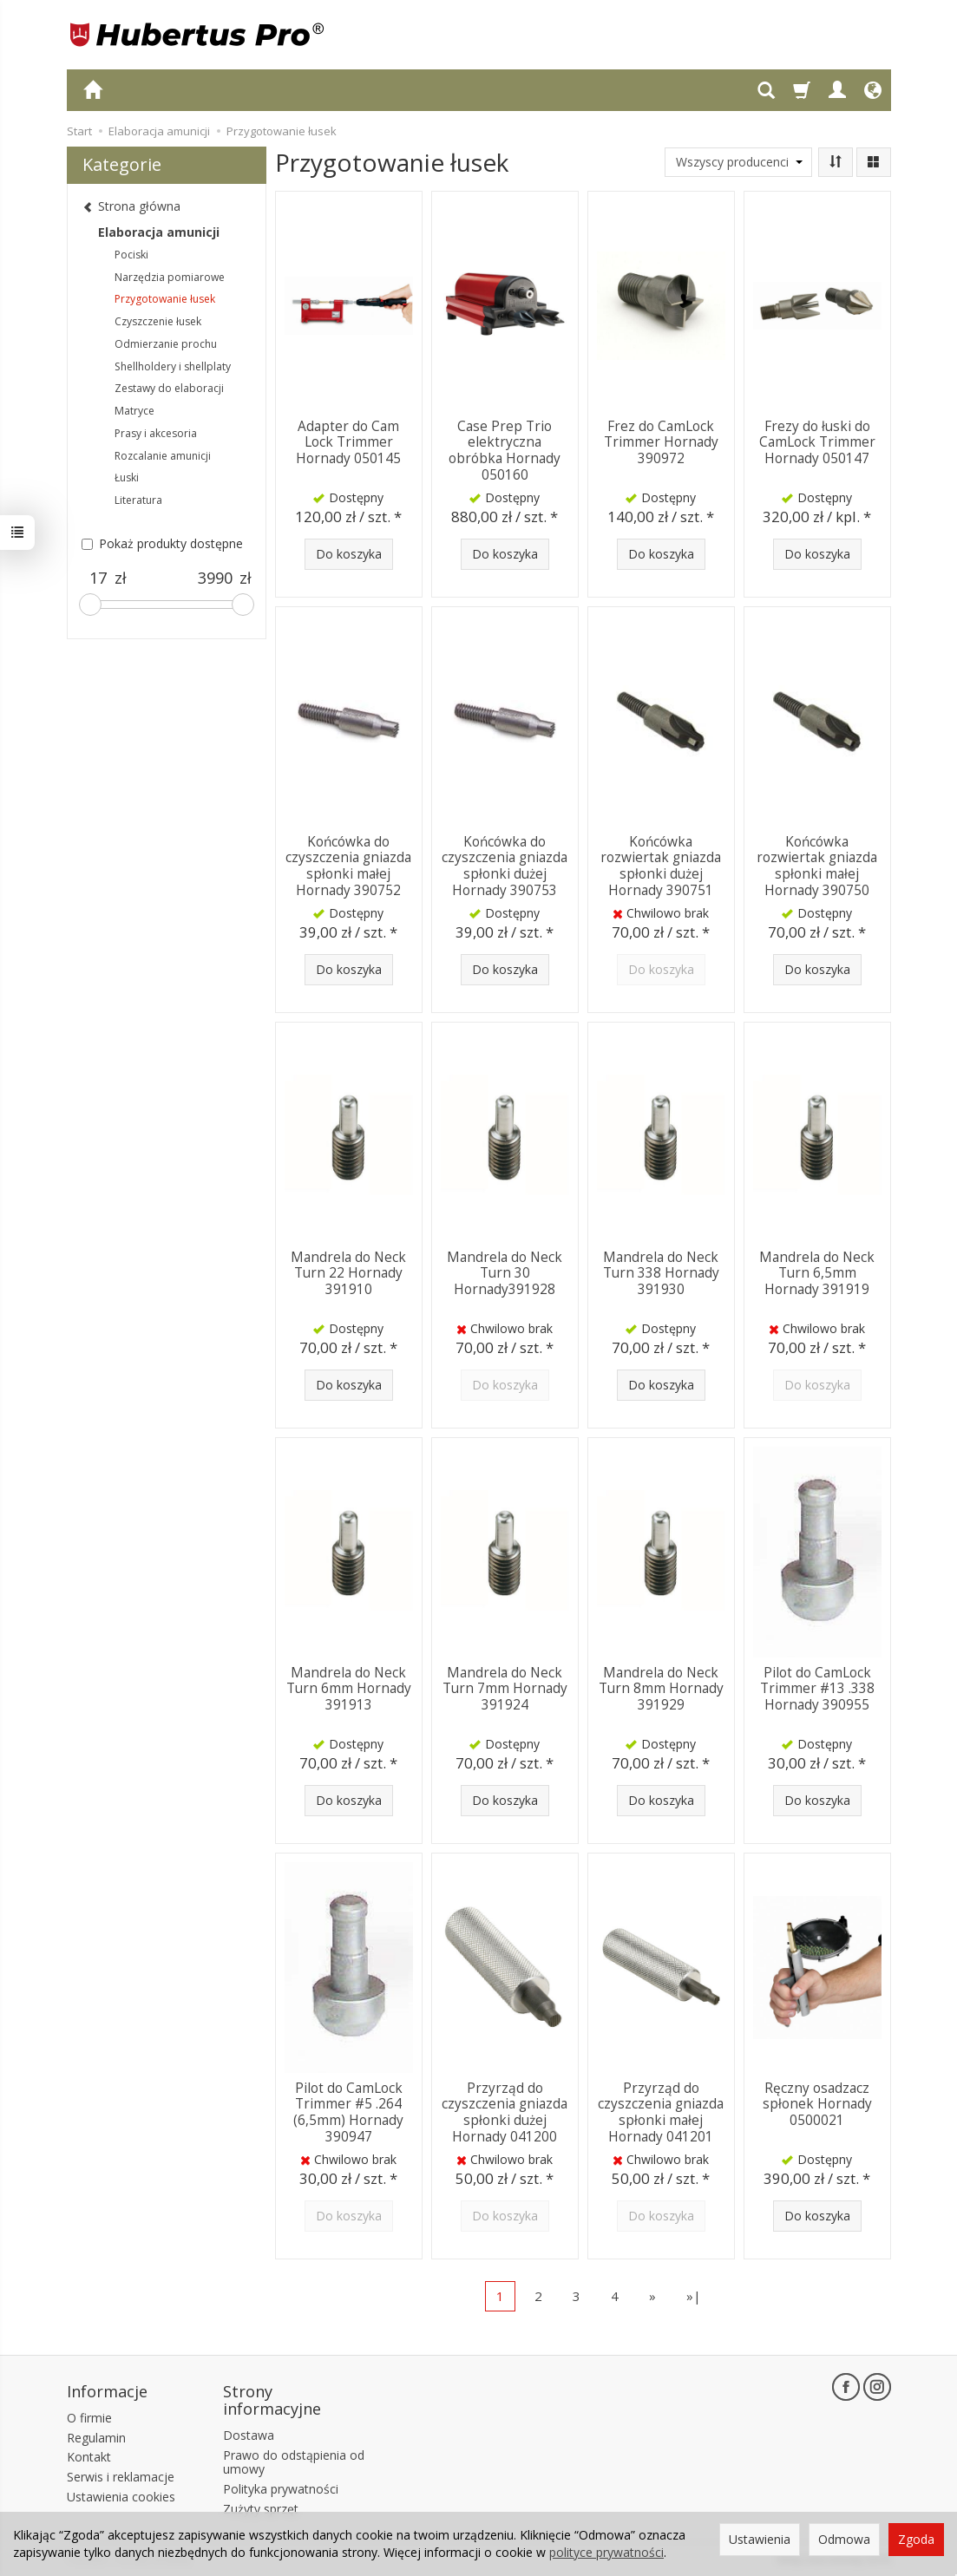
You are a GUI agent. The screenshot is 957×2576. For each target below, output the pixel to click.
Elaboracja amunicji (159, 232)
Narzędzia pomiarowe (170, 277)
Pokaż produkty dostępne (162, 543)
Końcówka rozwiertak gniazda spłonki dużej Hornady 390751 (660, 866)
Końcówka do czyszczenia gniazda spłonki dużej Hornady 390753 (504, 866)
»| (693, 2296)
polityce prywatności (606, 2552)
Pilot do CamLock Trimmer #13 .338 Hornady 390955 (817, 1689)
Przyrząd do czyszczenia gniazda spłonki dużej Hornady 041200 (504, 2112)
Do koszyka (349, 554)
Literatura (138, 500)
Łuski (127, 477)
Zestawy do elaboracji (169, 388)
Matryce (134, 410)
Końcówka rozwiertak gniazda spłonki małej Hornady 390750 (817, 866)
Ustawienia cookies (121, 2496)
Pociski (131, 254)
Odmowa (844, 2539)
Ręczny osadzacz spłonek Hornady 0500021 (817, 2104)
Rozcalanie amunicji (163, 455)
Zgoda (916, 2539)
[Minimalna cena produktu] (98, 578)
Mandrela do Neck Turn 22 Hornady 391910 (348, 1273)
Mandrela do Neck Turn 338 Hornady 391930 (661, 1273)
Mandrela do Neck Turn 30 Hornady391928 (504, 1273)
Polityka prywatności (280, 2489)
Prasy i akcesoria (156, 433)
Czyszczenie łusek (158, 321)
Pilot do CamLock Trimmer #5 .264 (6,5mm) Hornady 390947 (348, 2112)
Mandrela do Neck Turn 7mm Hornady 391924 (504, 1689)
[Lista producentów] (738, 162)
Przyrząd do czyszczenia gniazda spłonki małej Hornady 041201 (661, 2112)
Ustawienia (759, 2539)
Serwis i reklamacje (120, 2476)
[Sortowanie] (835, 162)
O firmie (89, 2417)
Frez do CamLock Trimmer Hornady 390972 (661, 442)
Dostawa (248, 2434)
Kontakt (89, 2457)
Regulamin (96, 2437)
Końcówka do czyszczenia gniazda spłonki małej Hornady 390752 (348, 866)
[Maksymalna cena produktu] (215, 578)
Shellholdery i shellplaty (173, 366)
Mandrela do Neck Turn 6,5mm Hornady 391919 (817, 1273)
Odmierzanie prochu (166, 344)
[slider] (90, 604)
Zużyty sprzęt (260, 2509)
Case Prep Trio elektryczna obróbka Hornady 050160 (504, 450)
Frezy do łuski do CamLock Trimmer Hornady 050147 (817, 442)
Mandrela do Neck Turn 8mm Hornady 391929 (661, 1689)
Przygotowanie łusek (165, 298)
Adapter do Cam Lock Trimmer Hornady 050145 (348, 442)
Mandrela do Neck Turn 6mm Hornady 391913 (348, 1689)
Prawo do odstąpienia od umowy (293, 2461)
